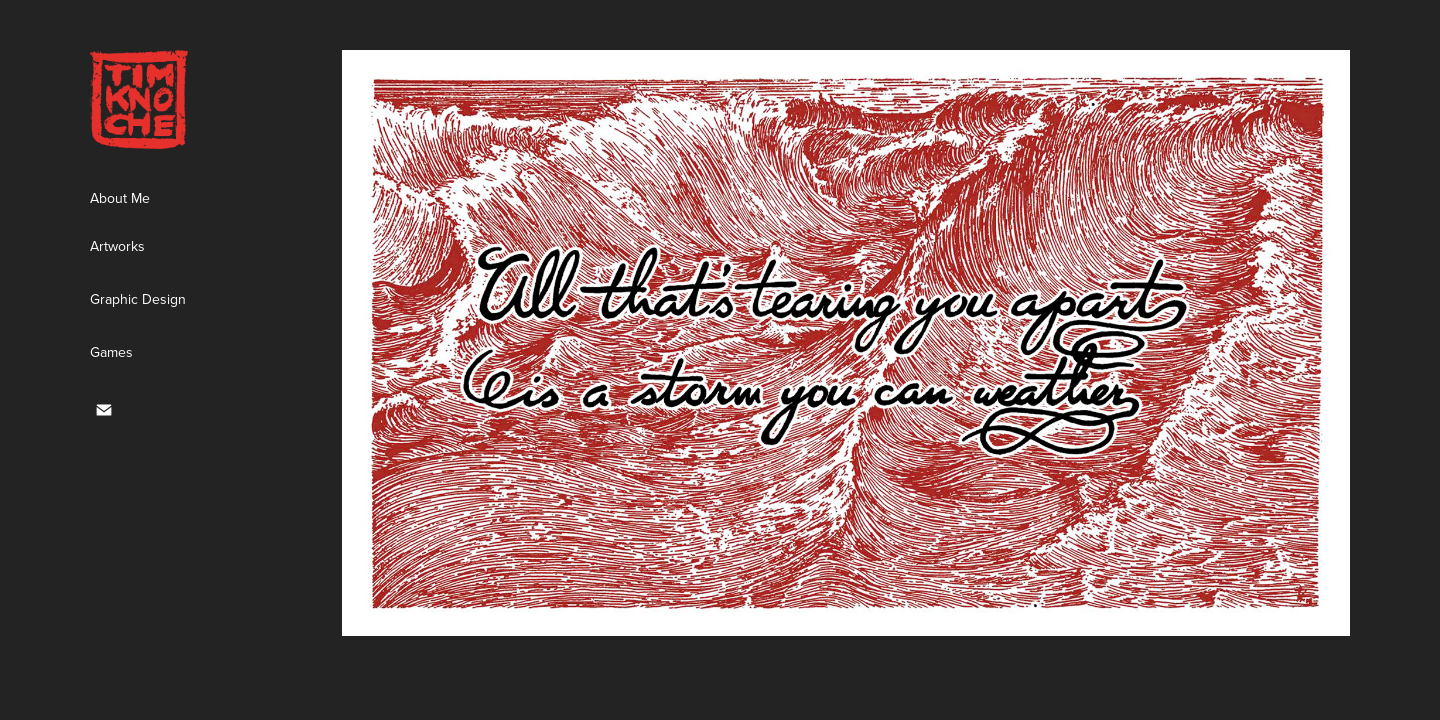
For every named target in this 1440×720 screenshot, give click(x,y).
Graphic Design (138, 299)
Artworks (117, 246)
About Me (120, 198)
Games (111, 352)
